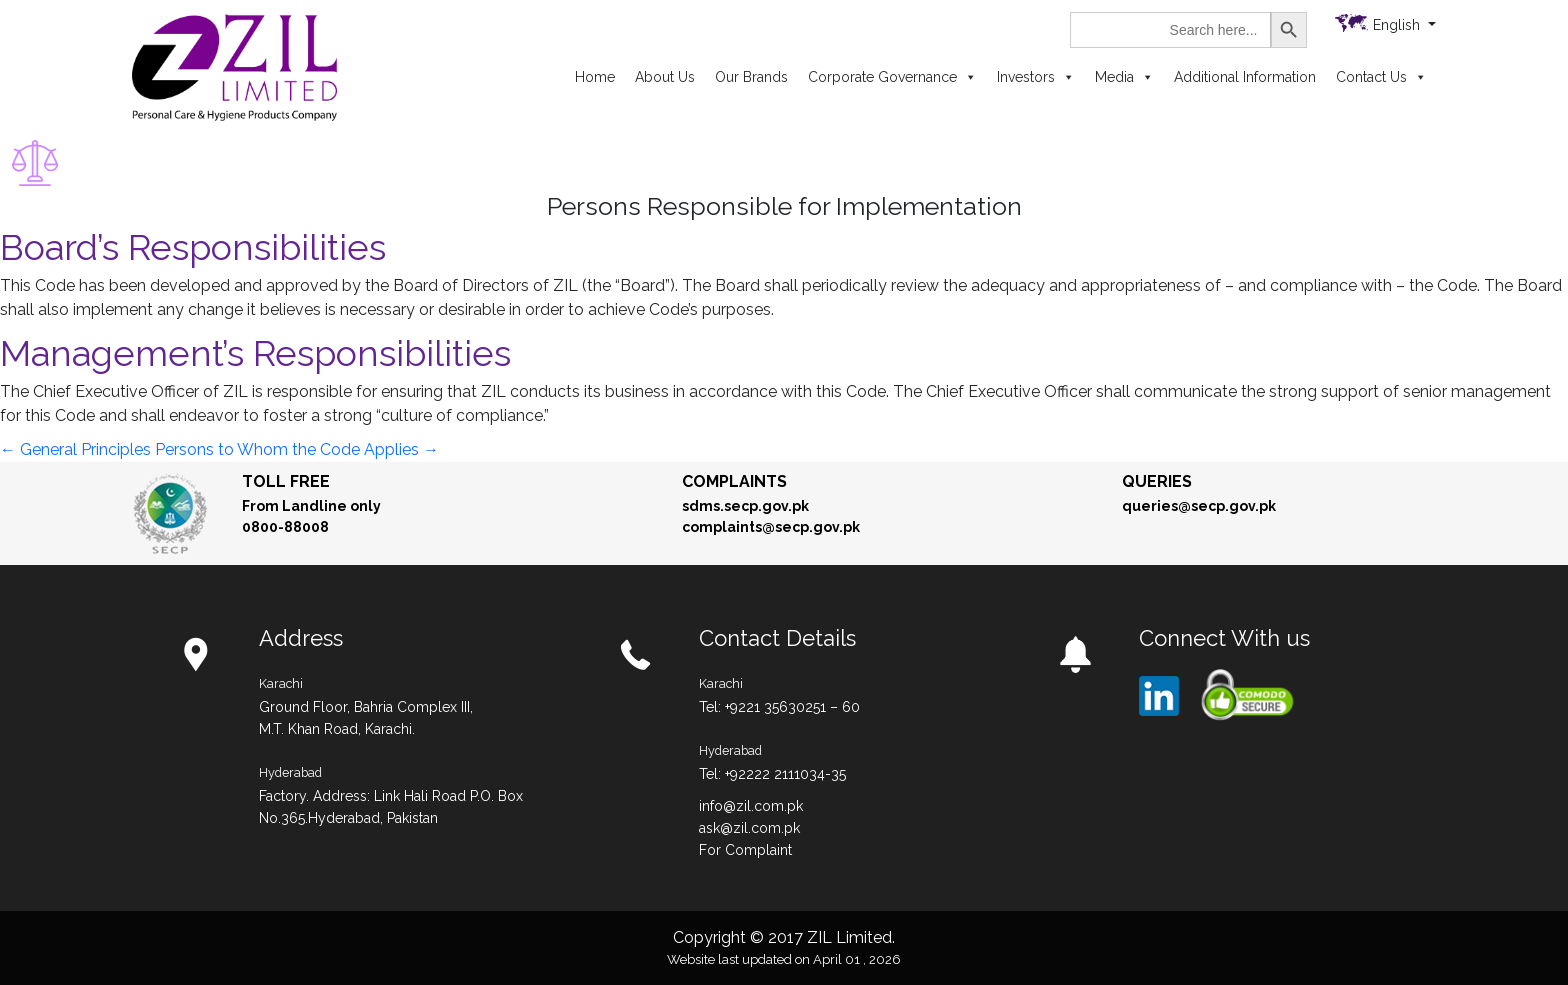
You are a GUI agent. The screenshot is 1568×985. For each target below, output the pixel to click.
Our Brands (751, 77)
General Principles (75, 449)
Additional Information (1245, 77)
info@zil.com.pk (751, 806)
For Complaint (745, 850)
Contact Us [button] (1381, 77)
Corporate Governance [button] (892, 77)
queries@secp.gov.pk (1199, 506)
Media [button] (1124, 77)
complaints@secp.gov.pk (771, 527)
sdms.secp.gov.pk (745, 506)
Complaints (734, 481)
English (1398, 25)
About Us (665, 77)
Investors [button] (1036, 77)
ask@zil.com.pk (749, 828)
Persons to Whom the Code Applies (297, 449)
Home (595, 77)
